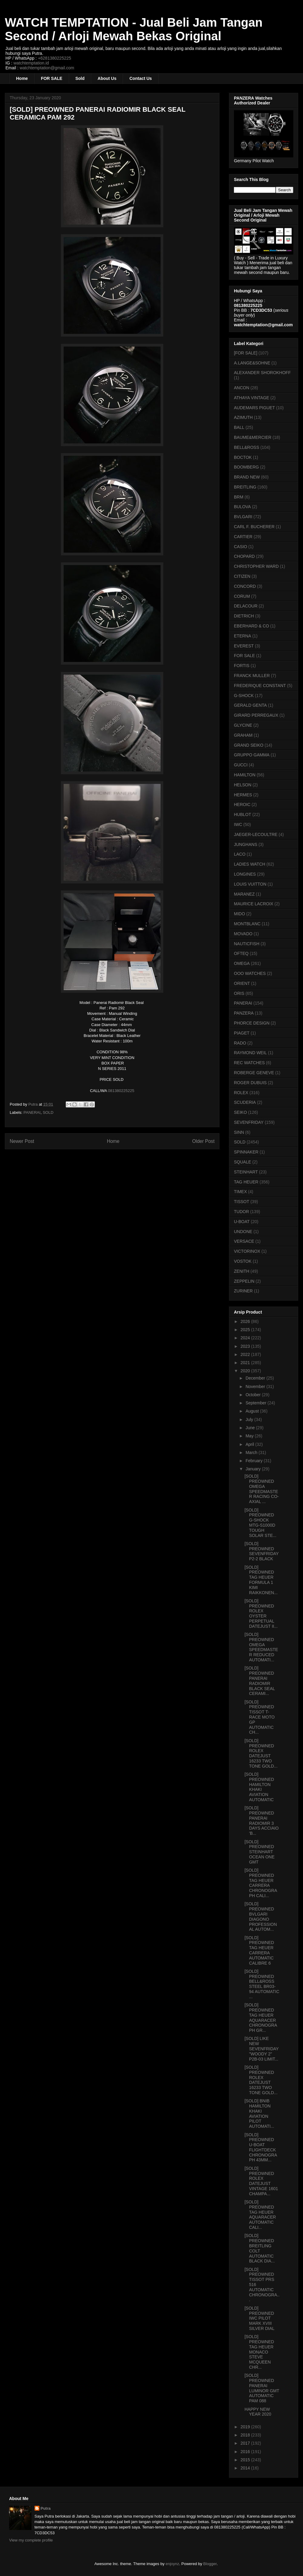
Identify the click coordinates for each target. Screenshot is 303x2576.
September (256, 1402)
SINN (239, 1132)
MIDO (239, 913)
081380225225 (121, 1090)
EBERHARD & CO (251, 625)
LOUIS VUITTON (250, 884)
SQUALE (242, 1162)
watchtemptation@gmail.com (47, 67)
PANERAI (32, 1112)
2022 (246, 1354)
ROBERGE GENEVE (254, 1072)
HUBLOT (242, 814)
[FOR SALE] (245, 352)
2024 (246, 1337)
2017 (246, 2443)
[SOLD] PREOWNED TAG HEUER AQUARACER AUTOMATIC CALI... (260, 2214)
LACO (239, 854)
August (252, 1411)
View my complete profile (31, 2540)
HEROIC (242, 804)
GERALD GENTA (250, 705)
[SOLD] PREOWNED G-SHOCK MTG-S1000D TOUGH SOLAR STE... (260, 1523)
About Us (107, 78)
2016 (246, 2451)
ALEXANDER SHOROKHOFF (262, 372)
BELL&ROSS (246, 447)
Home (22, 78)
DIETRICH (244, 616)
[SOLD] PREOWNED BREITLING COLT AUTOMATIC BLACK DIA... (260, 2248)
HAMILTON (244, 774)
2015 (246, 2459)
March (251, 1452)
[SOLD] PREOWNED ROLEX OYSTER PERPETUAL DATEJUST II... (261, 1613)
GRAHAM (243, 735)
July (249, 1419)
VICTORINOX (247, 1251)
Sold (80, 78)
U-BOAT (242, 1221)
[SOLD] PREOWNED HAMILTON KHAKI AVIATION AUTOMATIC (259, 1787)
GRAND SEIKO (248, 745)
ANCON (241, 387)
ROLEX (241, 1092)
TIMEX (240, 1191)
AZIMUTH (243, 417)
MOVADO (243, 933)
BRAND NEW (247, 477)
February (254, 1460)
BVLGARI (243, 516)
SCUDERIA (245, 1102)
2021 (246, 1362)
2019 (246, 2426)
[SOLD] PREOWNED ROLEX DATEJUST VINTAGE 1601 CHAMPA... (261, 2181)
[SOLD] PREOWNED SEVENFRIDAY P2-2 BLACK (262, 1551)
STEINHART (246, 1172)
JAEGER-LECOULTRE (256, 834)
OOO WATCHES (250, 973)
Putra (46, 2508)
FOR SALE (51, 78)
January (253, 1468)
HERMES (243, 794)
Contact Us (140, 78)
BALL (239, 427)
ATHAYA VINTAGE (251, 397)
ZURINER (243, 1290)
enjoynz (172, 2563)
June (250, 1427)
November (255, 1386)
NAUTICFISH (246, 943)
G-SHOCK (244, 695)
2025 (246, 1329)
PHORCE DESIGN (251, 1023)
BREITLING (245, 487)
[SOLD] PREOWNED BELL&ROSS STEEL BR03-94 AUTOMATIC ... (262, 1984)
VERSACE (244, 1241)
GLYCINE (243, 725)
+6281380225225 (54, 58)
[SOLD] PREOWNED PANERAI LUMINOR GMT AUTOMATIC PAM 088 (262, 2388)
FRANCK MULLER (252, 675)
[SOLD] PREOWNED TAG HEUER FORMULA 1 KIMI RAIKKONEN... (261, 1580)
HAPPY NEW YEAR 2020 (258, 2412)
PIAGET (241, 1033)
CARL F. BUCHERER (254, 526)
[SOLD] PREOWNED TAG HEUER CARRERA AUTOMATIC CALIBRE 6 (259, 1950)
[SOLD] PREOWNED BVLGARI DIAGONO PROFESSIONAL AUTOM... (261, 1916)
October (253, 1394)
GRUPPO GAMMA (251, 754)
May (250, 1435)
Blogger (210, 2563)
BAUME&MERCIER (252, 437)
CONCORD (245, 586)
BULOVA (242, 506)
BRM (238, 497)
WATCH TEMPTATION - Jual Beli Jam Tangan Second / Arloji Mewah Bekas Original (133, 29)
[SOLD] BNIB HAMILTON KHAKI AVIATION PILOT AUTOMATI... (259, 2113)
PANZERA (244, 1013)
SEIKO (240, 1112)
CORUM (242, 596)
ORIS (239, 993)
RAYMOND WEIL (250, 1052)
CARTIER (243, 536)
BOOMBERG (246, 467)
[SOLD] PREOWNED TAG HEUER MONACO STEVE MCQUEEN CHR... (259, 2352)
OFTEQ (241, 953)
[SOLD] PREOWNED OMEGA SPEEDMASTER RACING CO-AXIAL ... (262, 1489)
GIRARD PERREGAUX (256, 715)
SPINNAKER (246, 1152)
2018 (246, 2435)
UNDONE (243, 1231)
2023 (246, 1346)
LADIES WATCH (249, 864)
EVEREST (244, 645)
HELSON (242, 784)
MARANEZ (244, 894)
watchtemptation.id (31, 63)
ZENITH (241, 1271)
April (250, 1444)
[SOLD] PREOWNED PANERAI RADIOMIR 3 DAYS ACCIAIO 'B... (262, 1820)
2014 (246, 2468)
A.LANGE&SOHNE (252, 362)
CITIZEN (242, 576)
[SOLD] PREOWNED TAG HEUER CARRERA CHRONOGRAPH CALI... (261, 1883)
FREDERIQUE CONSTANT (260, 685)
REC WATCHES (249, 1062)
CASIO (240, 546)
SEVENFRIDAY (249, 1122)
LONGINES (245, 874)
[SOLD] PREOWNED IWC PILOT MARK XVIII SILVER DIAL (260, 2318)
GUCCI (241, 764)
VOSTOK (242, 1261)
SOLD (48, 1112)
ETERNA (242, 635)
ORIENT (242, 983)
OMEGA (242, 963)
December (255, 1378)
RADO (240, 1043)
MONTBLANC (247, 923)
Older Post (203, 1141)
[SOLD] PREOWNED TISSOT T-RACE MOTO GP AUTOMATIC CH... (260, 1717)
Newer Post (22, 1141)
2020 (246, 1370)
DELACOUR (246, 606)
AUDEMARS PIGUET (254, 407)
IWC (238, 824)
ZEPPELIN (244, 1281)
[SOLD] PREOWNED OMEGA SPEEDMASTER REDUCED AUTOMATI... (261, 1647)
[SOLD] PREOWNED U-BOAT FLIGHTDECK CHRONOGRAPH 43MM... (261, 2147)
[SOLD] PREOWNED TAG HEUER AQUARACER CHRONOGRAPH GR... (261, 2017)
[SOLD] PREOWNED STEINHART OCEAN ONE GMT (260, 1851)
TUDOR (241, 1211)
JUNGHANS (245, 844)
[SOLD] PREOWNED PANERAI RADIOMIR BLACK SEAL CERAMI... (260, 1681)
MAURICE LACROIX (253, 903)
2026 (246, 1321)
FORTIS (241, 665)
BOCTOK (243, 457)
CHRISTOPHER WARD (256, 566)
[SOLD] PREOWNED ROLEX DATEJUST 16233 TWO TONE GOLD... (261, 1753)
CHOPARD (244, 556)
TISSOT (241, 1201)
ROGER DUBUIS (250, 1082)
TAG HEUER (246, 1181)
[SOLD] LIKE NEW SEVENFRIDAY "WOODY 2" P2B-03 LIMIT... (262, 2048)
